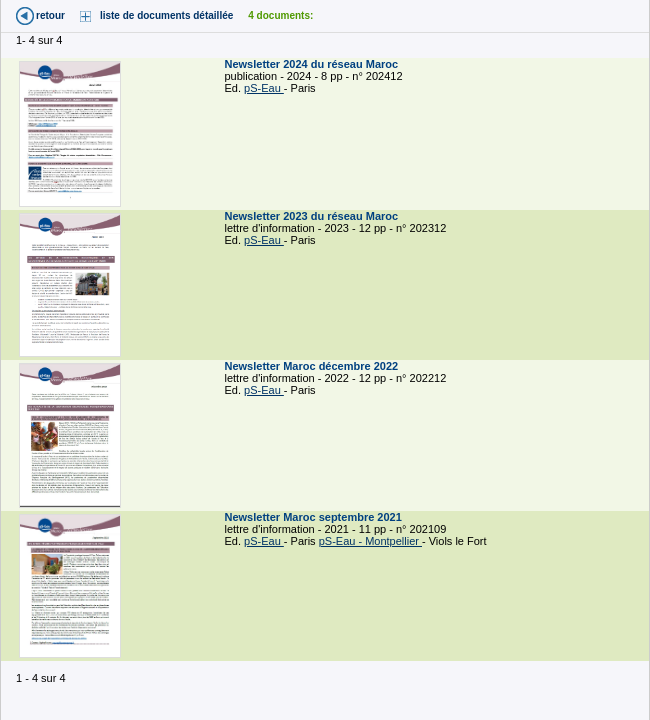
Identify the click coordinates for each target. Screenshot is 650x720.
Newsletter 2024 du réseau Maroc (313, 64)
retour (50, 15)
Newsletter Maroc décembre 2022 (313, 366)
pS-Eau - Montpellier (370, 541)
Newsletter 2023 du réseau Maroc (313, 216)
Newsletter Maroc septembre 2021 (315, 517)
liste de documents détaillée (166, 15)
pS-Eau (264, 88)
